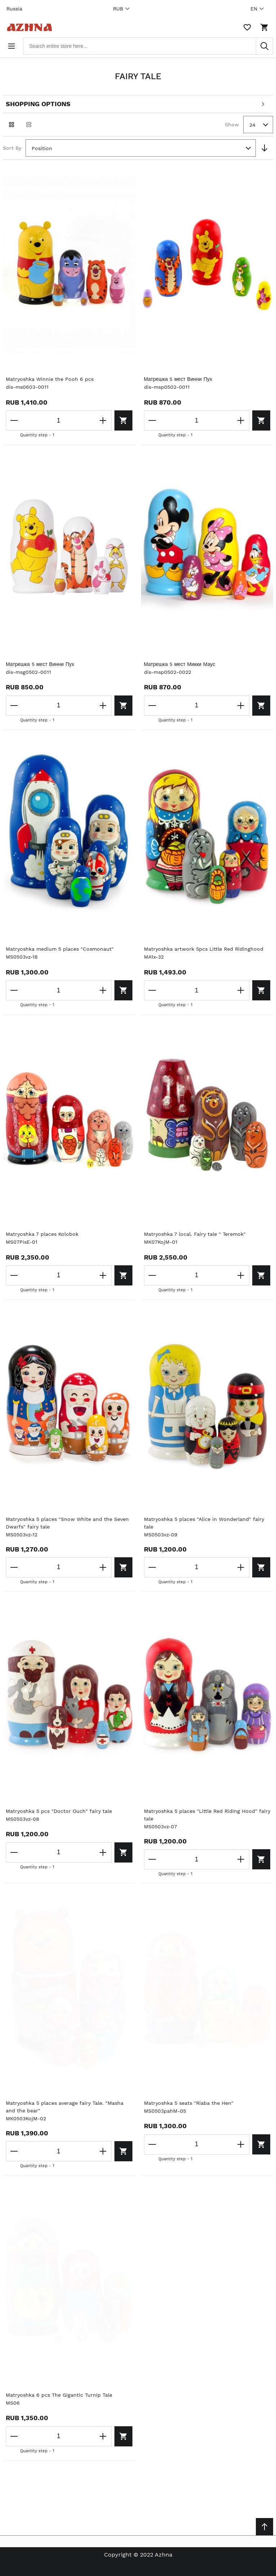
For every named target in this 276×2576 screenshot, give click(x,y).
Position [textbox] (42, 148)
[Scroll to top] (264, 2526)
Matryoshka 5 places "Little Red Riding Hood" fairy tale (207, 1814)
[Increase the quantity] (103, 420)
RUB (122, 8)
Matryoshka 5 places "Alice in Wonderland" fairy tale (204, 1523)
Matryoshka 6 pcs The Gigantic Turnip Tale (59, 2395)
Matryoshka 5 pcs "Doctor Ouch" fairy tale (59, 1811)
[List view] (28, 124)
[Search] (264, 46)
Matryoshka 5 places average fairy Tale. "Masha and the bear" (64, 2106)
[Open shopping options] (138, 104)
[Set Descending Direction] (264, 148)
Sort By (12, 148)
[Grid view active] (11, 124)
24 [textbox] (252, 125)
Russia (14, 9)
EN (258, 8)
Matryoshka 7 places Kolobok (42, 1234)
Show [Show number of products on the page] (232, 124)
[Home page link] (28, 27)
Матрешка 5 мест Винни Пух (178, 379)
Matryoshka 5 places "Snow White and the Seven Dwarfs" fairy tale (67, 1523)
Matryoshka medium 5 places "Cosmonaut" (60, 949)
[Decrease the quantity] (14, 420)
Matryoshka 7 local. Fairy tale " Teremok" (195, 1234)
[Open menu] (11, 46)
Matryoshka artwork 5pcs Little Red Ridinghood (203, 949)
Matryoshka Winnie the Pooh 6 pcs (50, 379)
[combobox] (148, 46)
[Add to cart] (123, 420)
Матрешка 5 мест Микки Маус (179, 664)
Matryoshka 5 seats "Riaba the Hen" (189, 2103)
